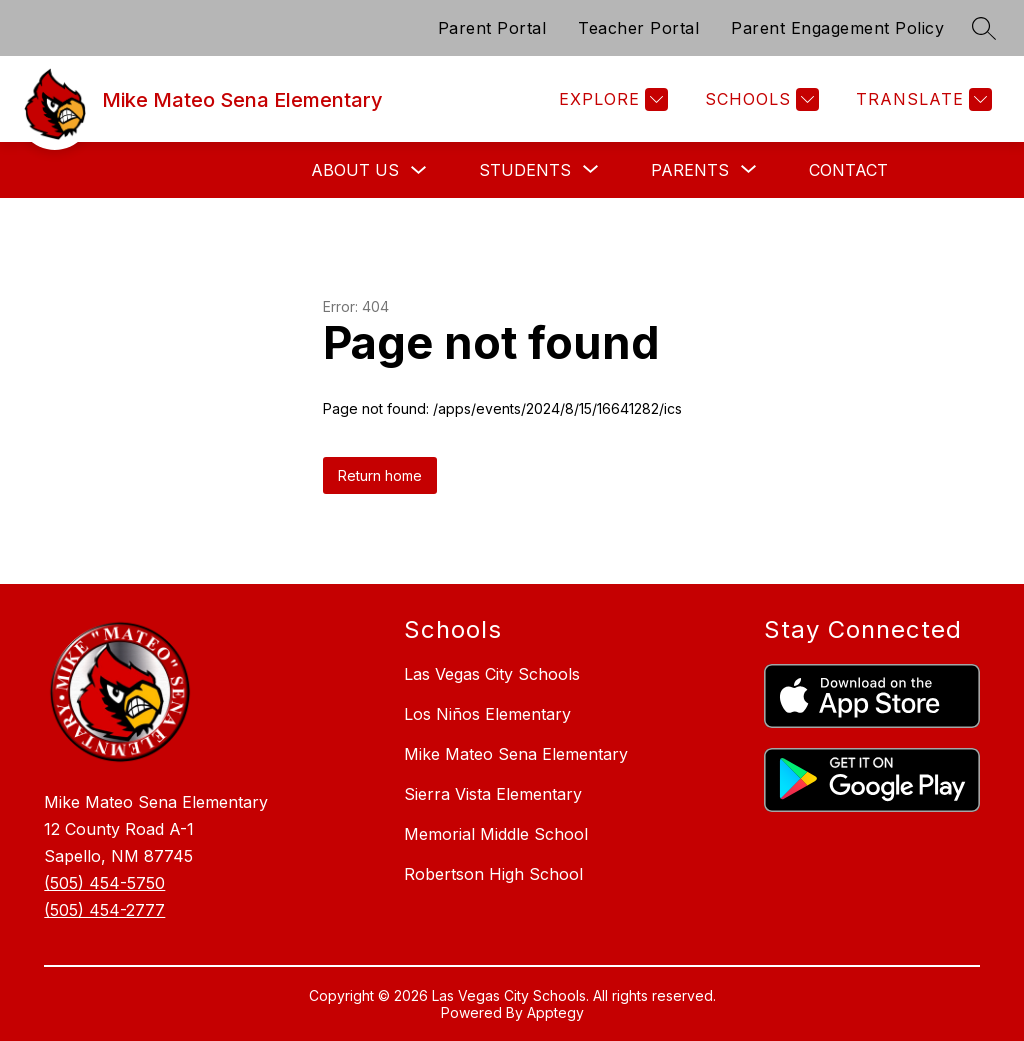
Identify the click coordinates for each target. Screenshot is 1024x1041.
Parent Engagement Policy (837, 28)
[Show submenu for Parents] (690, 170)
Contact (848, 170)
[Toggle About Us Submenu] (419, 170)
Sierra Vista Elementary (493, 794)
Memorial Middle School (496, 834)
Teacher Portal (638, 28)
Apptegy (555, 1012)
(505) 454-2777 (104, 910)
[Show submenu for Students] (525, 170)
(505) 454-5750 (104, 883)
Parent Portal (492, 28)
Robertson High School (493, 874)
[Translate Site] (921, 99)
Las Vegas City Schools (492, 674)
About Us (355, 170)
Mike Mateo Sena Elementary (516, 754)
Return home (380, 475)
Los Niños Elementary (487, 714)
